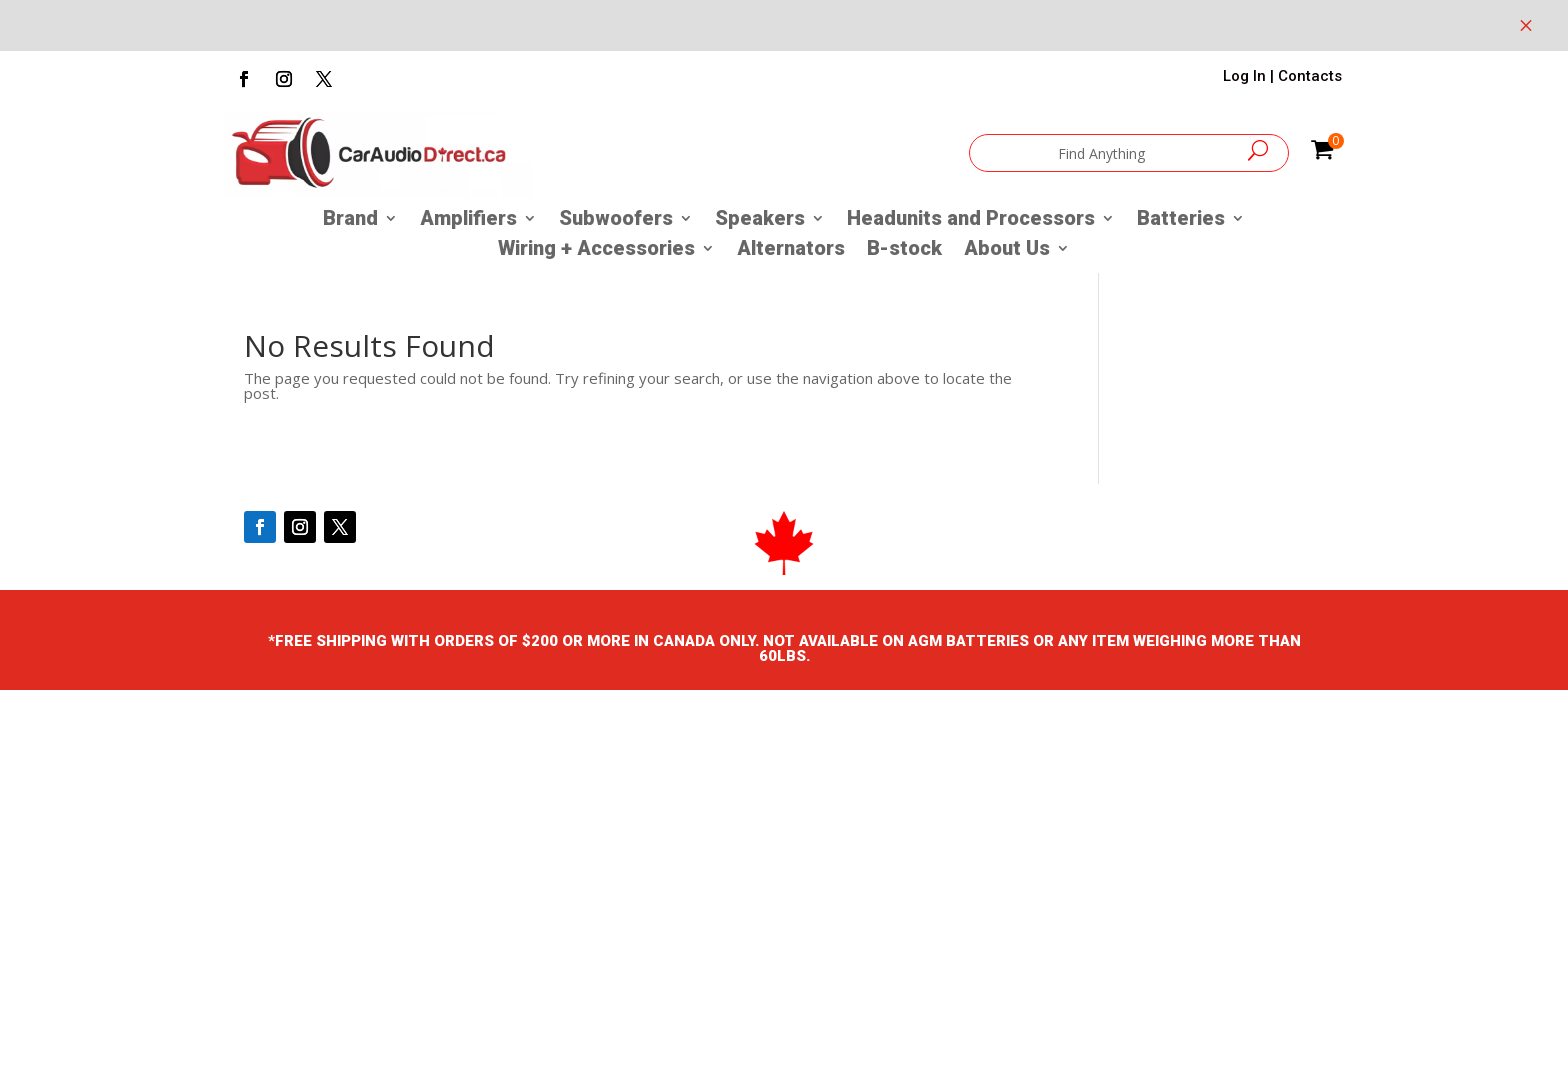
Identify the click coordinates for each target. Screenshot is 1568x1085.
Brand (350, 220)
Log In (1244, 76)
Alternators (791, 250)
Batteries (1181, 220)
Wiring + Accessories (596, 250)
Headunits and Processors (971, 220)
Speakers (760, 220)
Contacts (1310, 76)
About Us (1007, 250)
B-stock (904, 250)
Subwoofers (616, 220)
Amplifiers (468, 220)
